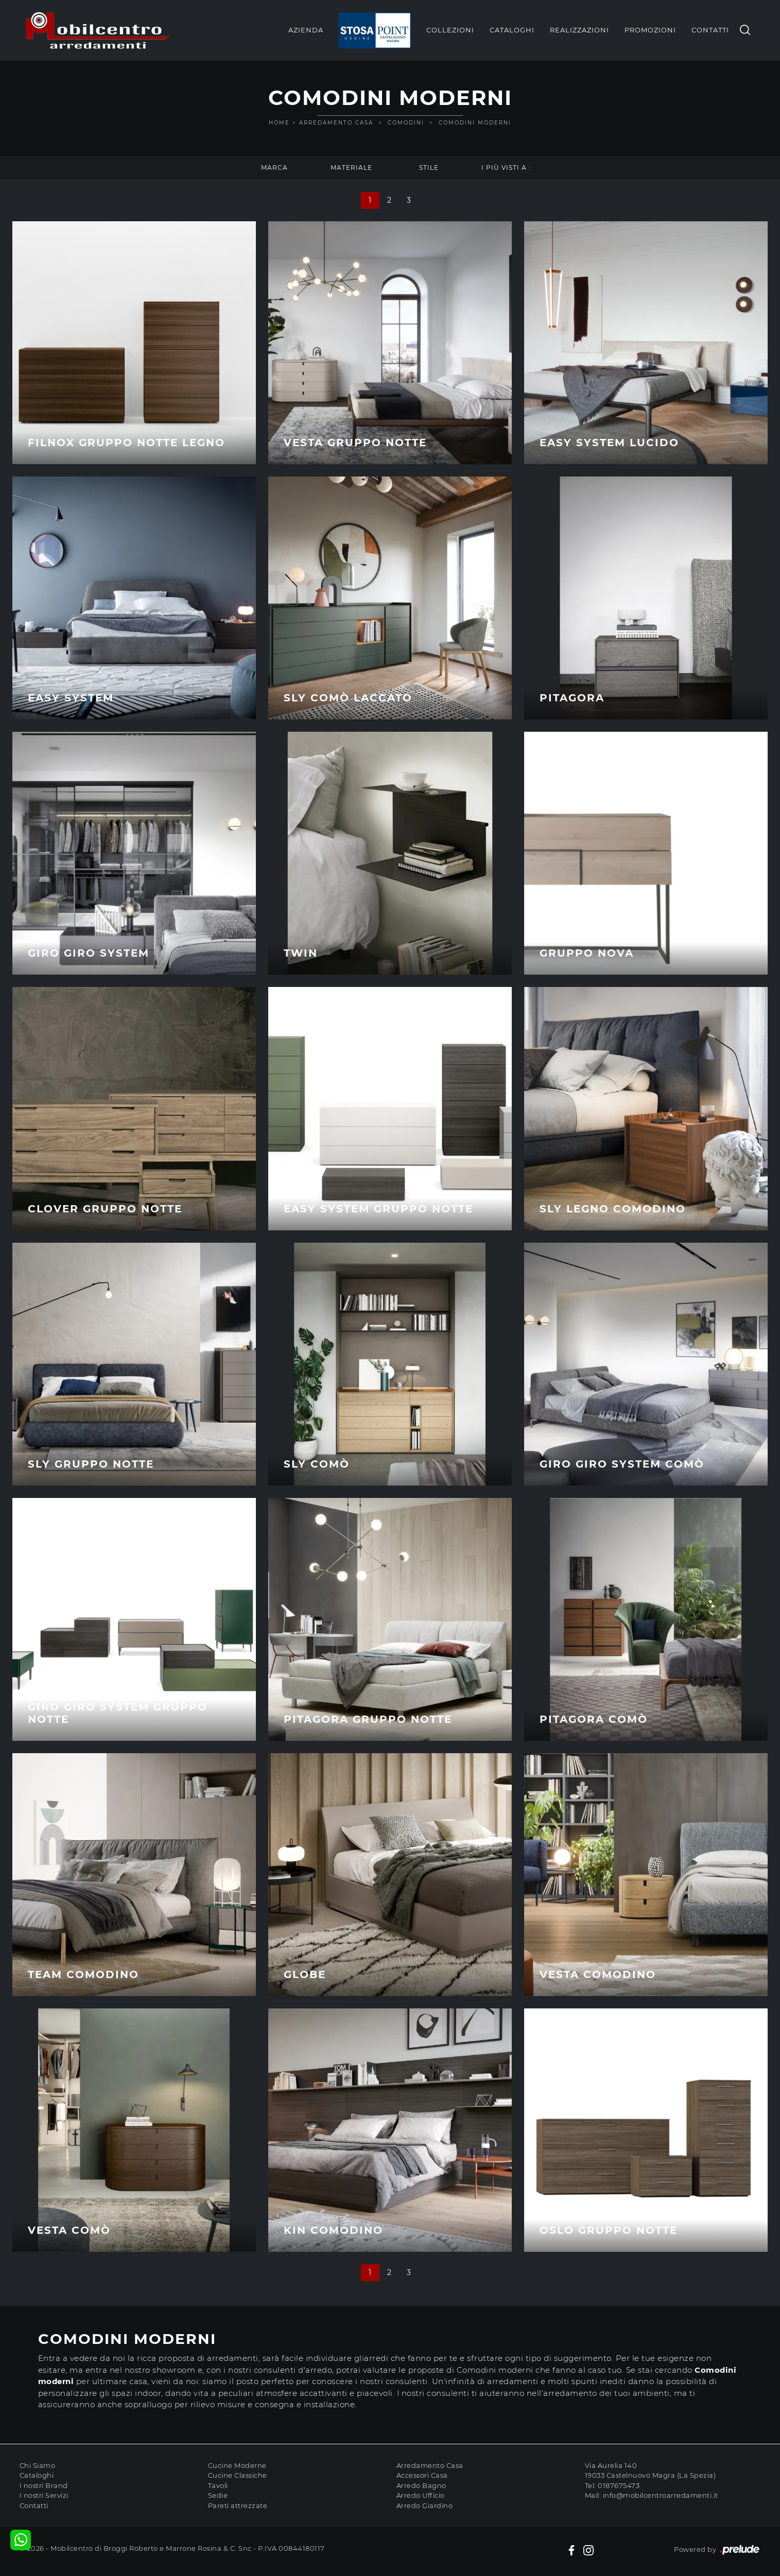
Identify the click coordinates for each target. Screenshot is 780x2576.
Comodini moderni (475, 122)
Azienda (305, 30)
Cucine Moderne (237, 2465)
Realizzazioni (579, 30)
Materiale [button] (351, 167)
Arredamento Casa (336, 122)
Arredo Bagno (421, 2485)
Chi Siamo (38, 2465)
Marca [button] (274, 167)
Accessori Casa (422, 2475)
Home (279, 122)
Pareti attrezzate (238, 2505)
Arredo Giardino (424, 2505)
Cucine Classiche (237, 2475)
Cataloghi (512, 30)
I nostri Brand (44, 2485)
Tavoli (218, 2485)
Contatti (710, 30)
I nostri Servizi (44, 2495)
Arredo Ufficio (420, 2495)
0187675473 (618, 2485)
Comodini (406, 122)
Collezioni (450, 30)
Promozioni (650, 30)
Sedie (218, 2495)
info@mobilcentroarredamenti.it (660, 2495)
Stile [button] (429, 167)
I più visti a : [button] (506, 167)
